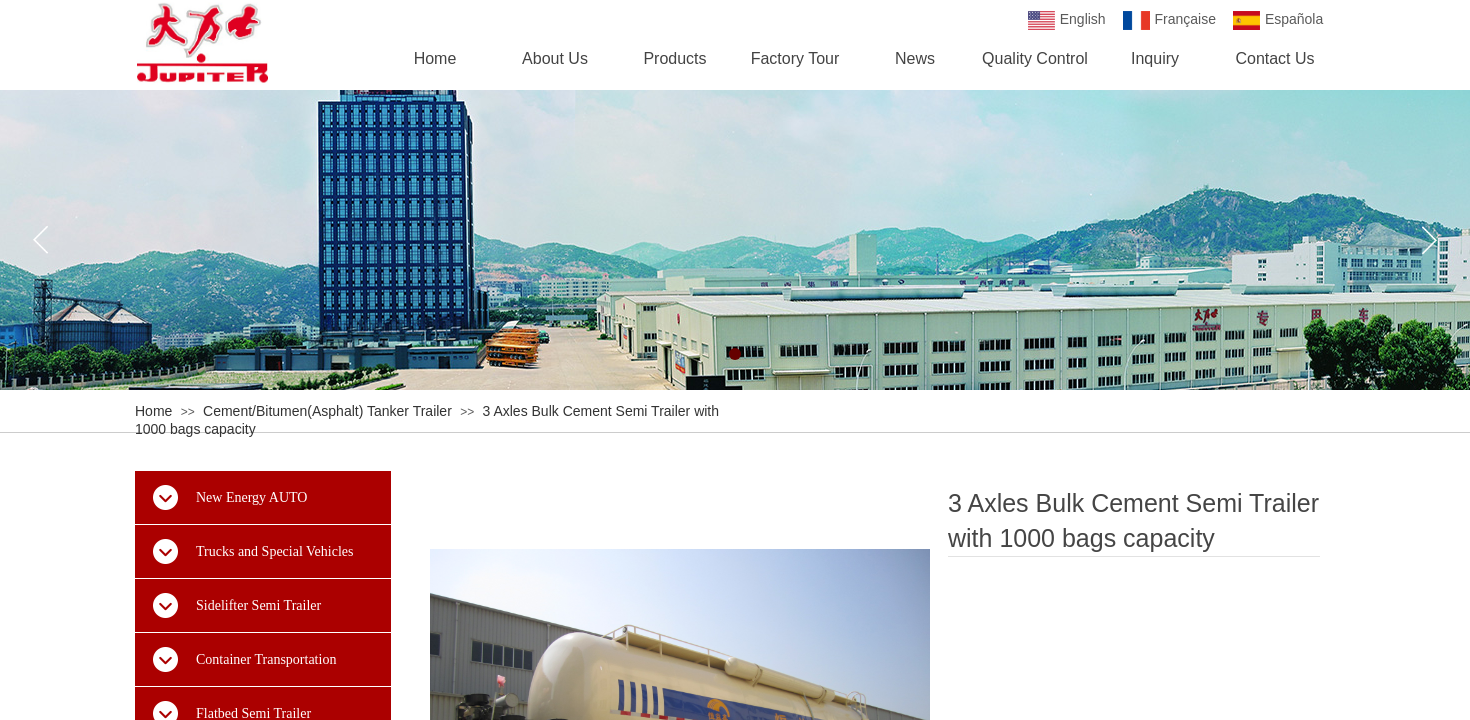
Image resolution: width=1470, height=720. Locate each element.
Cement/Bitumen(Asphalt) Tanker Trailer (327, 411)
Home (153, 411)
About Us (555, 58)
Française (1169, 20)
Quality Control (1035, 58)
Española (1278, 20)
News (915, 58)
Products (674, 58)
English (1067, 20)
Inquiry (1155, 58)
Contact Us (1274, 58)
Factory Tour (795, 58)
